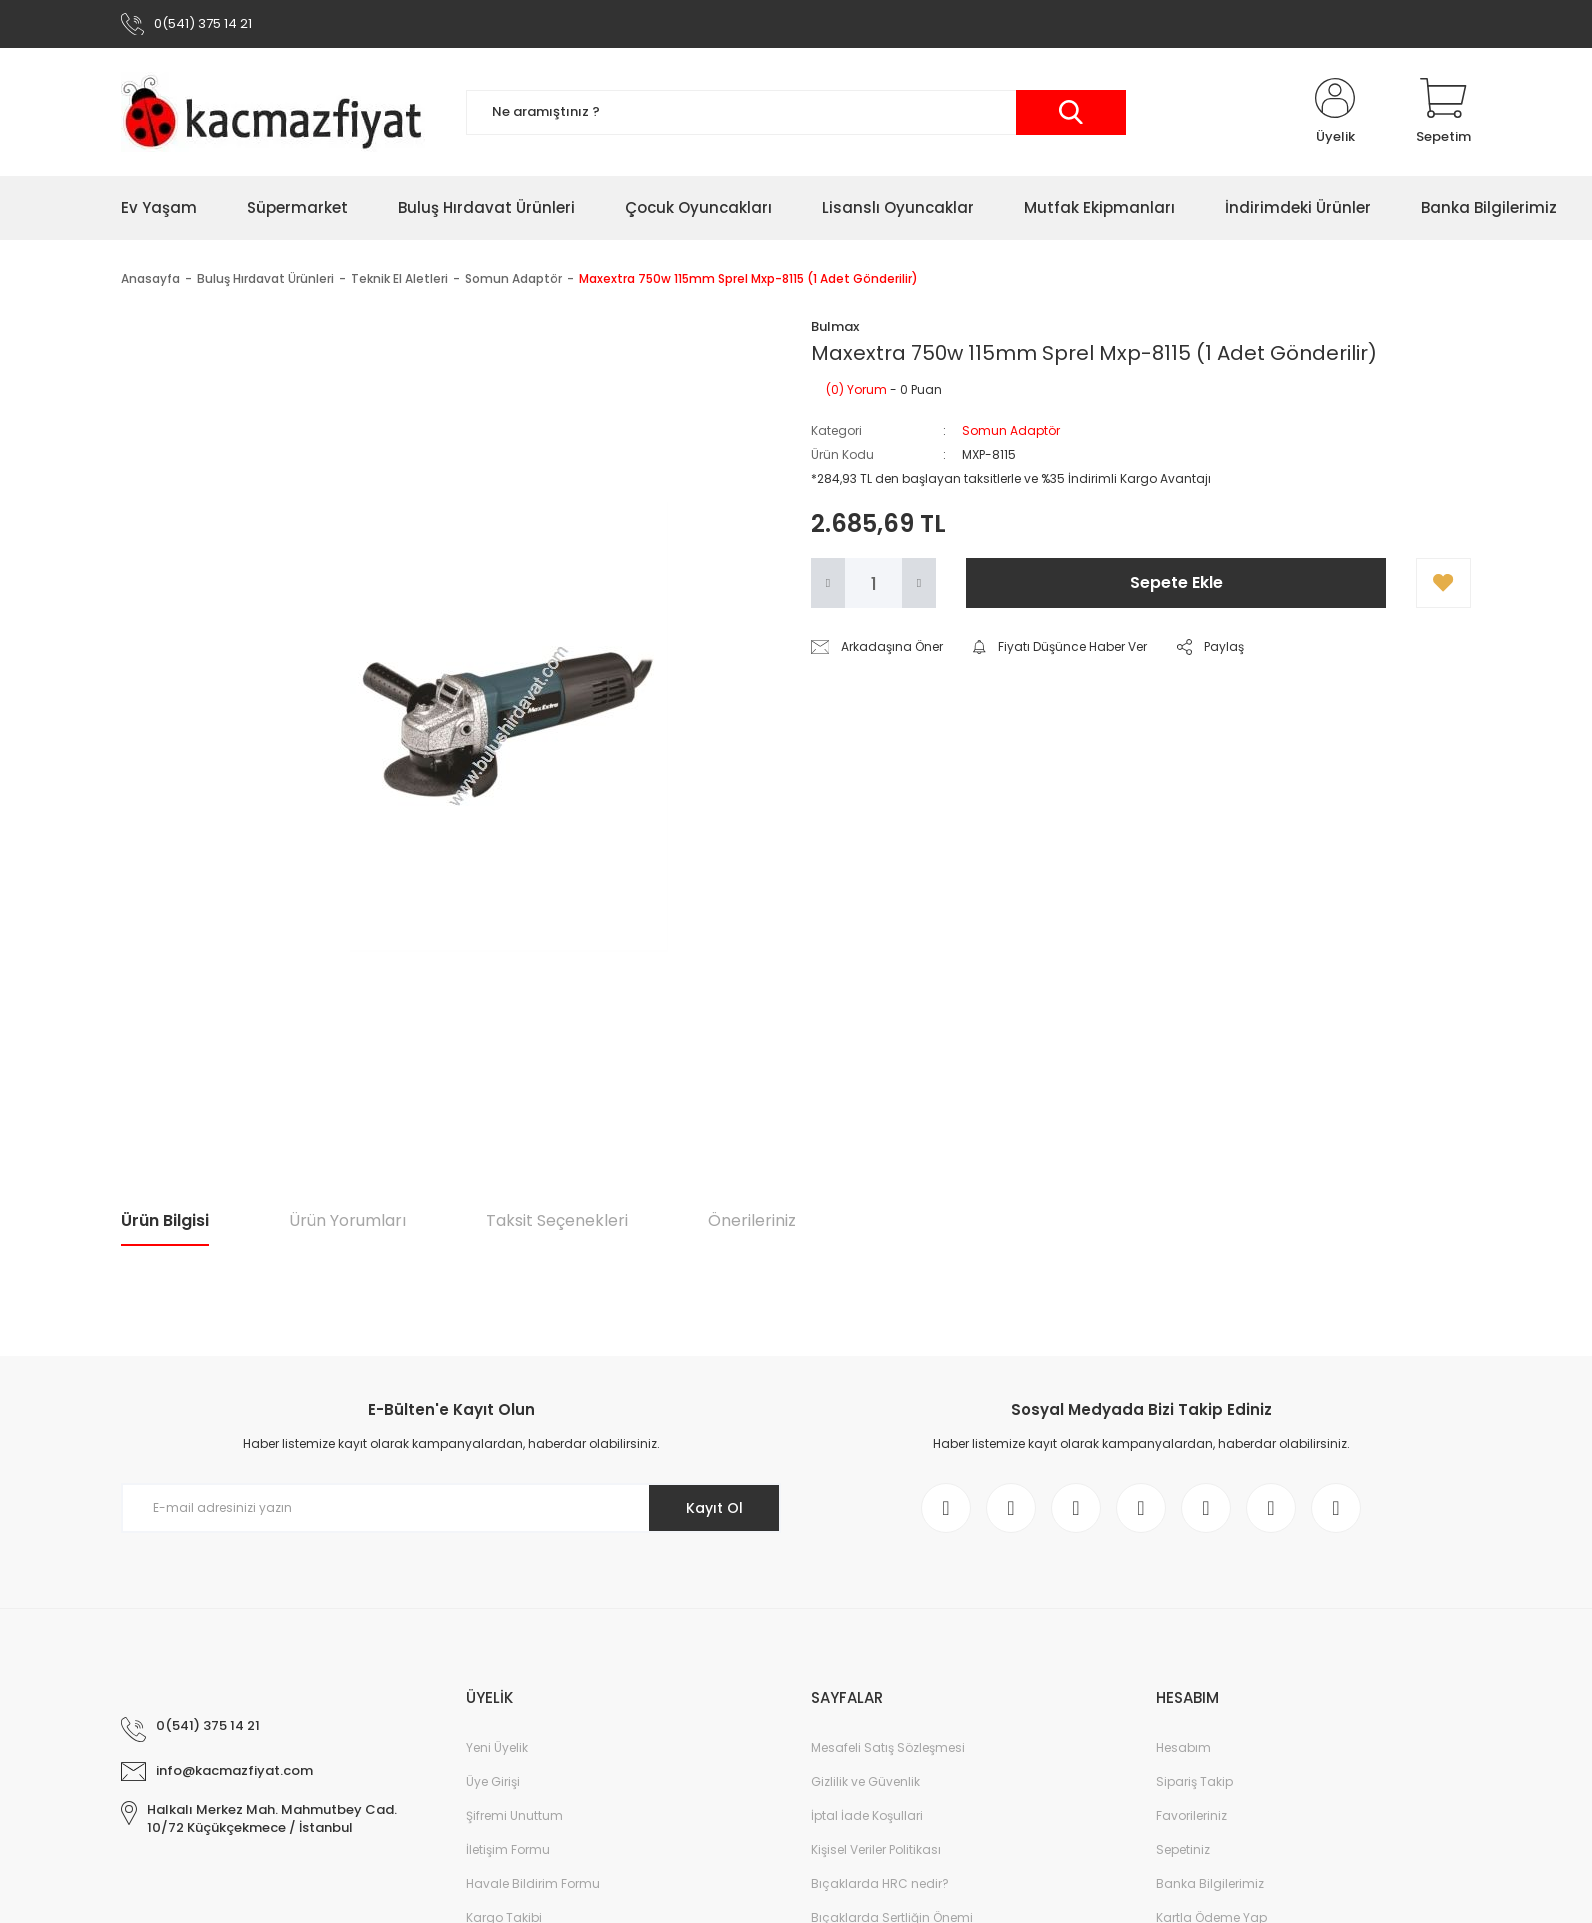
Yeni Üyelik (497, 1747)
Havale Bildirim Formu (533, 1883)
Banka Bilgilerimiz (1210, 1883)
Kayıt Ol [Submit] (714, 1508)
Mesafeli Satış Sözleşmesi (888, 1747)
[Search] (796, 112)
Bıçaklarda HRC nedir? (880, 1883)
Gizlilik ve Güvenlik (865, 1781)
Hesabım (1183, 1747)
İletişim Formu (508, 1849)
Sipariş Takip (1194, 1781)
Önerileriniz (752, 1220)
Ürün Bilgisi (165, 1220)
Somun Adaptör (1011, 430)
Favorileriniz (1191, 1815)
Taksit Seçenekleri (557, 1220)
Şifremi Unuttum (514, 1815)
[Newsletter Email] (451, 1508)
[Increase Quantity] (919, 583)
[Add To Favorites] (1443, 583)
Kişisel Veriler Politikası (876, 1849)
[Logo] (278, 112)
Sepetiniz (1183, 1849)
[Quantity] (873, 583)
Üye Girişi (493, 1781)
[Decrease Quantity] (828, 583)
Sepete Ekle (1176, 582)
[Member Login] (1335, 112)
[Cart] (1443, 112)
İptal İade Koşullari (867, 1815)
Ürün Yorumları (347, 1220)
